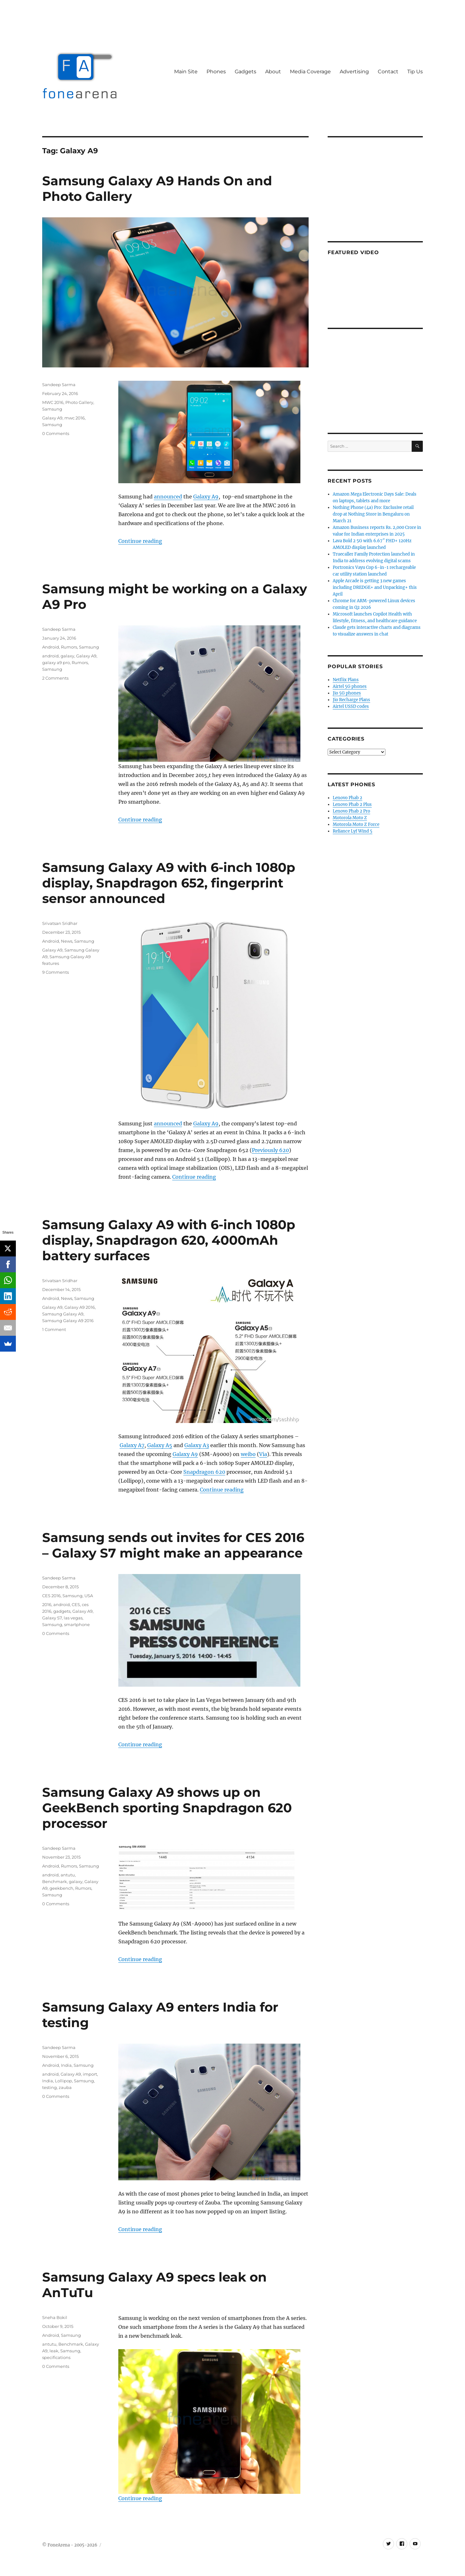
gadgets (61, 1611)
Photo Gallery (79, 402)
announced (168, 496)
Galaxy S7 (52, 1617)
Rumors (69, 646)
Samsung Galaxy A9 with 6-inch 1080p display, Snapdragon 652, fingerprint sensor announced (168, 883)
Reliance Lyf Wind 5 (352, 831)
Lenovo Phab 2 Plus (352, 804)
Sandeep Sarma (58, 384)
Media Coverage (310, 72)
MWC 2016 (52, 402)
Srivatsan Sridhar (59, 923)
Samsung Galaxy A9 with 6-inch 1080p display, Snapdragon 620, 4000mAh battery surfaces (168, 1240)
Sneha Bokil (54, 2317)
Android (50, 646)
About (273, 72)
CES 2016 (51, 1595)
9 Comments (55, 972)
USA (88, 1595)
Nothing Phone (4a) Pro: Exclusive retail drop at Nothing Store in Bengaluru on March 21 (373, 514)
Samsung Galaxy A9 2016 (68, 1320)
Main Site (186, 72)
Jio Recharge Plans (351, 699)
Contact (388, 72)
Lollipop (63, 2080)
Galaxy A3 (196, 1445)
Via (263, 1454)
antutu (68, 1874)
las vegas (73, 1617)
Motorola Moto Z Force (356, 824)
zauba (65, 2087)
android (50, 655)
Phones (216, 72)
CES (76, 1604)
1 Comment (54, 1329)
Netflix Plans (346, 679)
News (66, 941)
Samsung (52, 409)
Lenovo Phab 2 (347, 797)
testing (49, 2087)
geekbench (61, 1888)
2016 (46, 1604)
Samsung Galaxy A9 (62, 1313)
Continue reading (140, 541)
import (90, 2074)
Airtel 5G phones (350, 686)
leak (53, 2350)
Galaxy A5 (159, 1445)
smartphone (77, 1624)
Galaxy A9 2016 (79, 1307)
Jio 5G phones (347, 693)
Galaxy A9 (206, 496)
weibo (248, 1454)
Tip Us (415, 72)
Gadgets (245, 72)
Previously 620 (270, 1150)
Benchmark (54, 1881)
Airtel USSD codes (351, 706)
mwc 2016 (74, 417)
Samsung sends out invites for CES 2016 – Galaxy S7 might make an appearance (173, 1545)
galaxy (67, 655)
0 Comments (55, 433)
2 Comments (55, 678)
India (66, 2065)
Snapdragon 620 (204, 1472)
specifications (56, 2357)
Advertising (354, 72)
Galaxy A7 (132, 1445)
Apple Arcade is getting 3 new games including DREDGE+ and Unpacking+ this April (375, 587)
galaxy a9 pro (56, 662)
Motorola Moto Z (350, 817)
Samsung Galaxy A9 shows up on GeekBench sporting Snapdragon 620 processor (167, 1807)
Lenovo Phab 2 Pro (351, 811)
